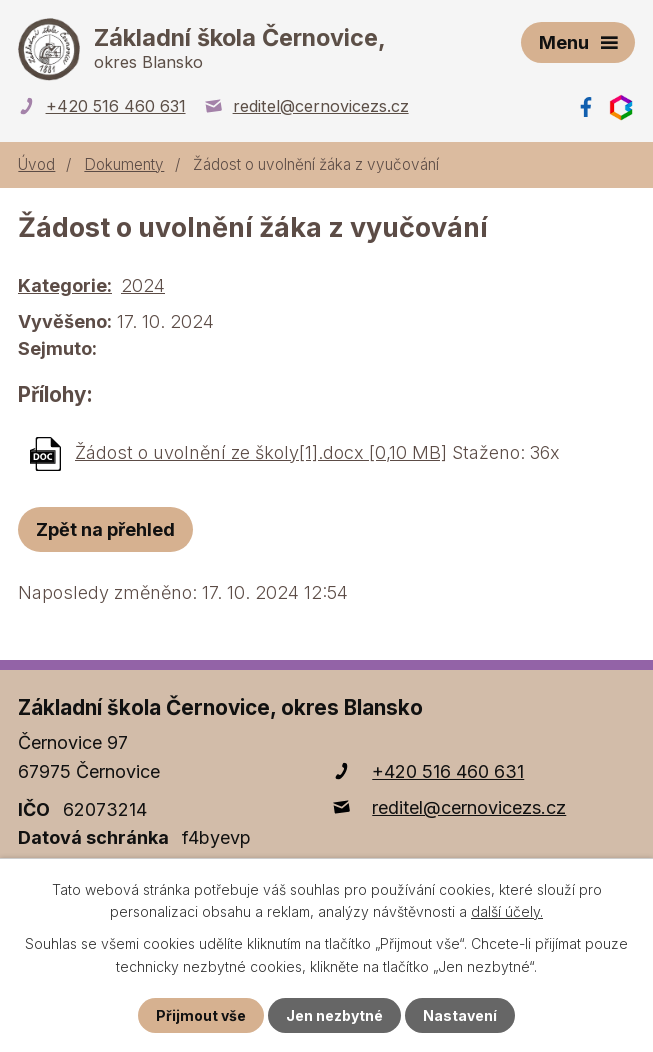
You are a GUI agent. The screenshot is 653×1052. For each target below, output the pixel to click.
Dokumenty (124, 164)
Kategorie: (65, 285)
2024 (143, 285)
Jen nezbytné (334, 1015)
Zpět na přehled (105, 529)
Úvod (36, 164)
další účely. (507, 911)
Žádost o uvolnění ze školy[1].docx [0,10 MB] (261, 452)
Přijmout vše (201, 1015)
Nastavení (460, 1015)
